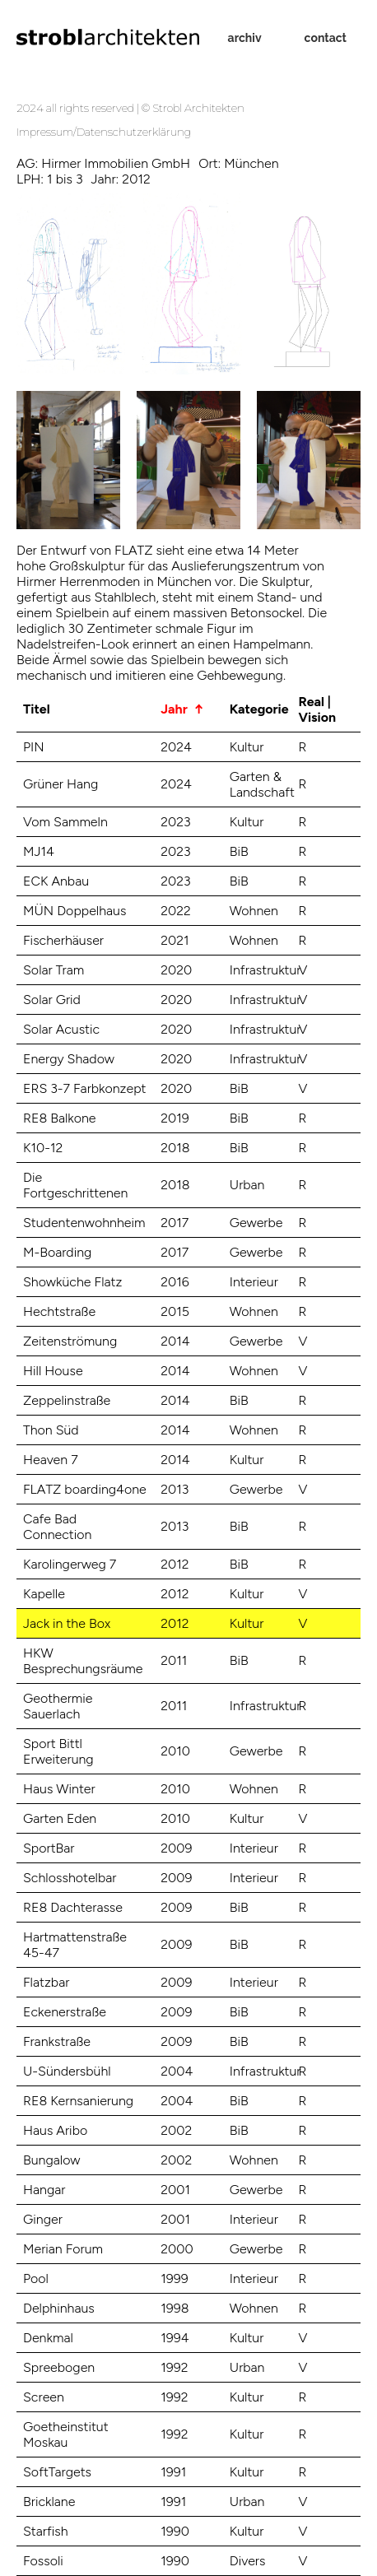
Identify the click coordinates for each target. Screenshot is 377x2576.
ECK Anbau (56, 881)
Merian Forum (63, 2249)
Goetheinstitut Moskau (66, 2434)
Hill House (53, 1371)
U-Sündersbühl (67, 2071)
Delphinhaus (59, 2308)
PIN (33, 747)
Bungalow (52, 2160)
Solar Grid (52, 999)
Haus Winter (59, 1789)
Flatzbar (46, 1982)
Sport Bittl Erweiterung (58, 1751)
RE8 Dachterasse (73, 1907)
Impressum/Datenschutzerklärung (103, 131)
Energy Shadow (68, 1059)
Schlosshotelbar (69, 1878)
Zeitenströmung (70, 1341)
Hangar (44, 2189)
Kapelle (44, 1594)
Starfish (45, 2531)
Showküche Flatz (72, 1282)
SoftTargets (57, 2472)
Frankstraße (57, 2041)
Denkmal (48, 2338)
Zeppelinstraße (66, 1400)
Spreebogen (59, 2367)
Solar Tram (53, 970)
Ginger (43, 2219)
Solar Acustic (61, 1029)
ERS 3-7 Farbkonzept (85, 1088)
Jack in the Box (66, 1623)
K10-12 (43, 1147)
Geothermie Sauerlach (58, 1706)
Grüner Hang (60, 784)
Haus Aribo (55, 2130)
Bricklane (49, 2501)
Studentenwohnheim (84, 1222)
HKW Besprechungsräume (82, 1660)
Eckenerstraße (64, 2012)
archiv (245, 37)
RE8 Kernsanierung (78, 2101)
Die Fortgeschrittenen (75, 1185)
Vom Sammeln (65, 822)
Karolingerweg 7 (69, 1564)
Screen (43, 2397)
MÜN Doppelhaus (74, 910)
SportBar (49, 1848)
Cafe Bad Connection (57, 1526)
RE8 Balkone (59, 1118)
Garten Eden (59, 1818)
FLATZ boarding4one (85, 1489)
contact (326, 37)
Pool (36, 2278)
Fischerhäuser (63, 940)
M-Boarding (57, 1252)
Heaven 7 (50, 1459)
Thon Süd (51, 1430)
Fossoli (43, 2561)
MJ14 (38, 851)
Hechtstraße (59, 1311)
